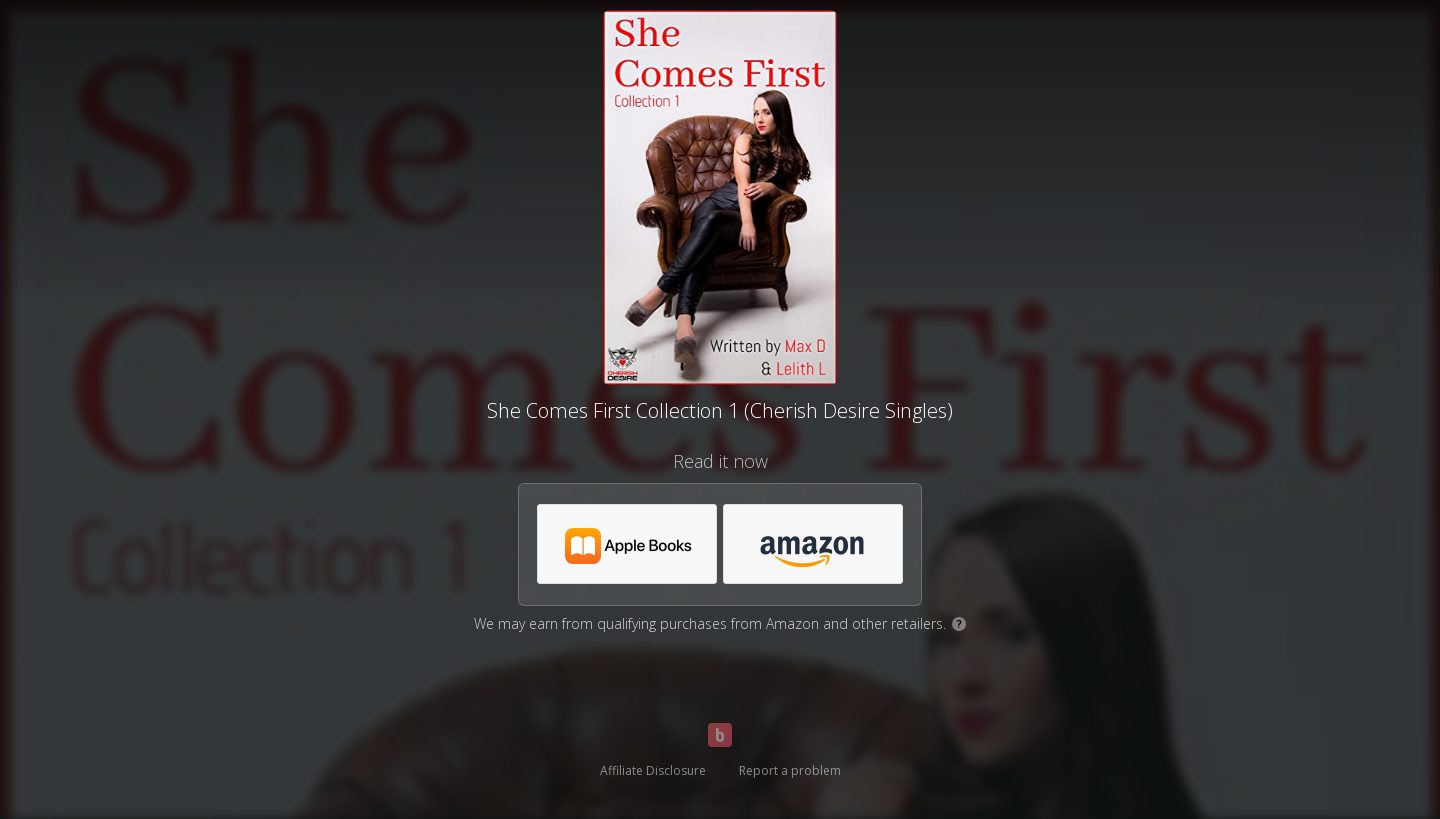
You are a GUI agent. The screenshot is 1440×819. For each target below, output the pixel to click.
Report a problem (790, 770)
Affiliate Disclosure (653, 770)
